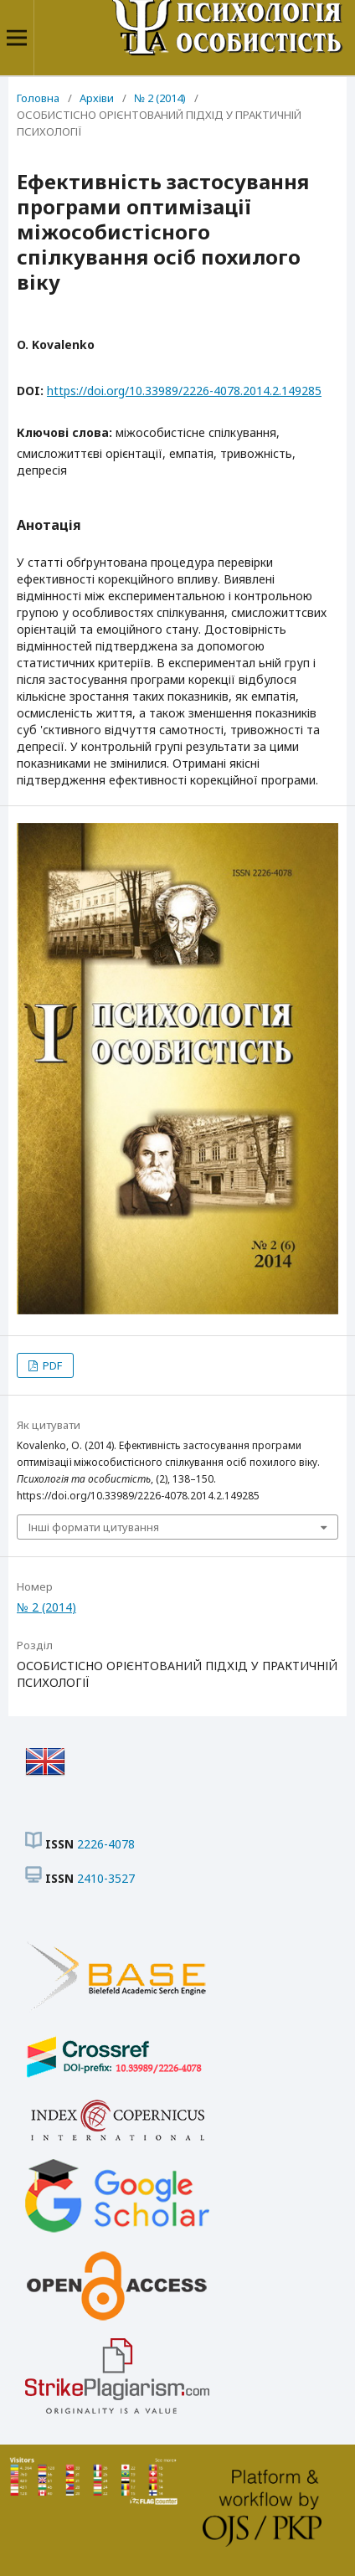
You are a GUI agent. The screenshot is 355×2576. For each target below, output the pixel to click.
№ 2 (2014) (160, 97)
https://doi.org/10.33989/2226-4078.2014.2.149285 (184, 390)
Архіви (97, 97)
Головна (38, 97)
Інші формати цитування (93, 1527)
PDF (51, 1365)
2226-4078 (106, 1844)
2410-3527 (106, 1878)
